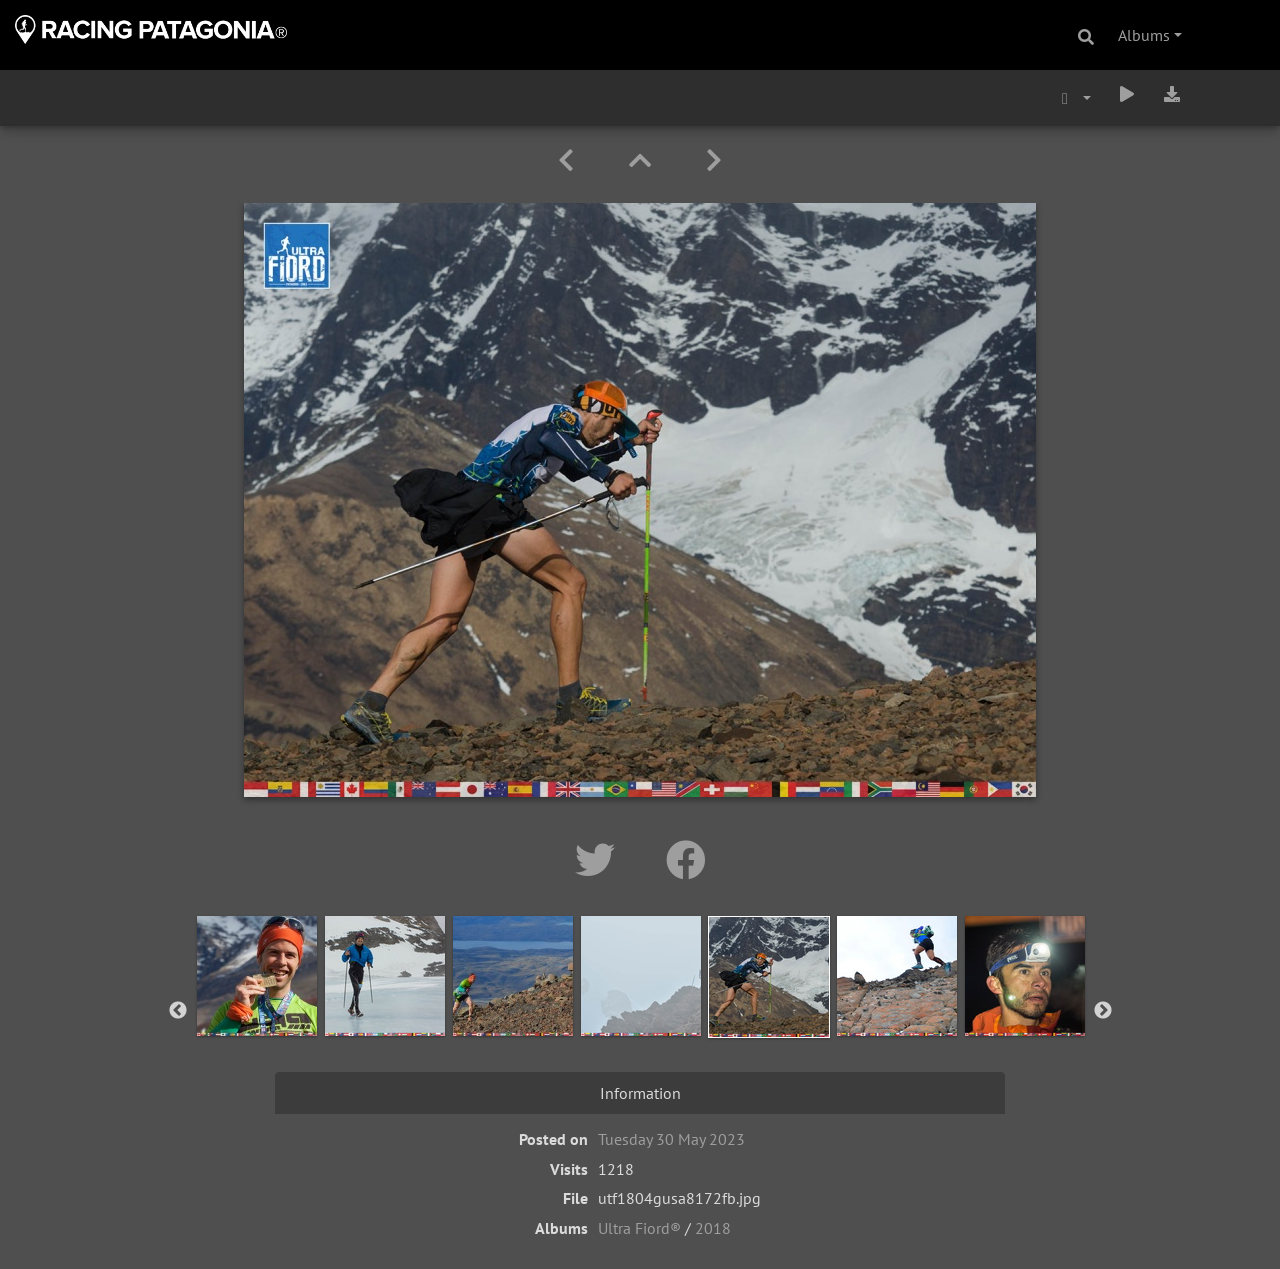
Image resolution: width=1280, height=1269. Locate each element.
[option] (257, 1007)
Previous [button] (178, 1011)
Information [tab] (640, 1093)
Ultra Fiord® (639, 1228)
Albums (1144, 35)
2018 (713, 1228)
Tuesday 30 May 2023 (671, 1139)
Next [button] (1103, 1011)
